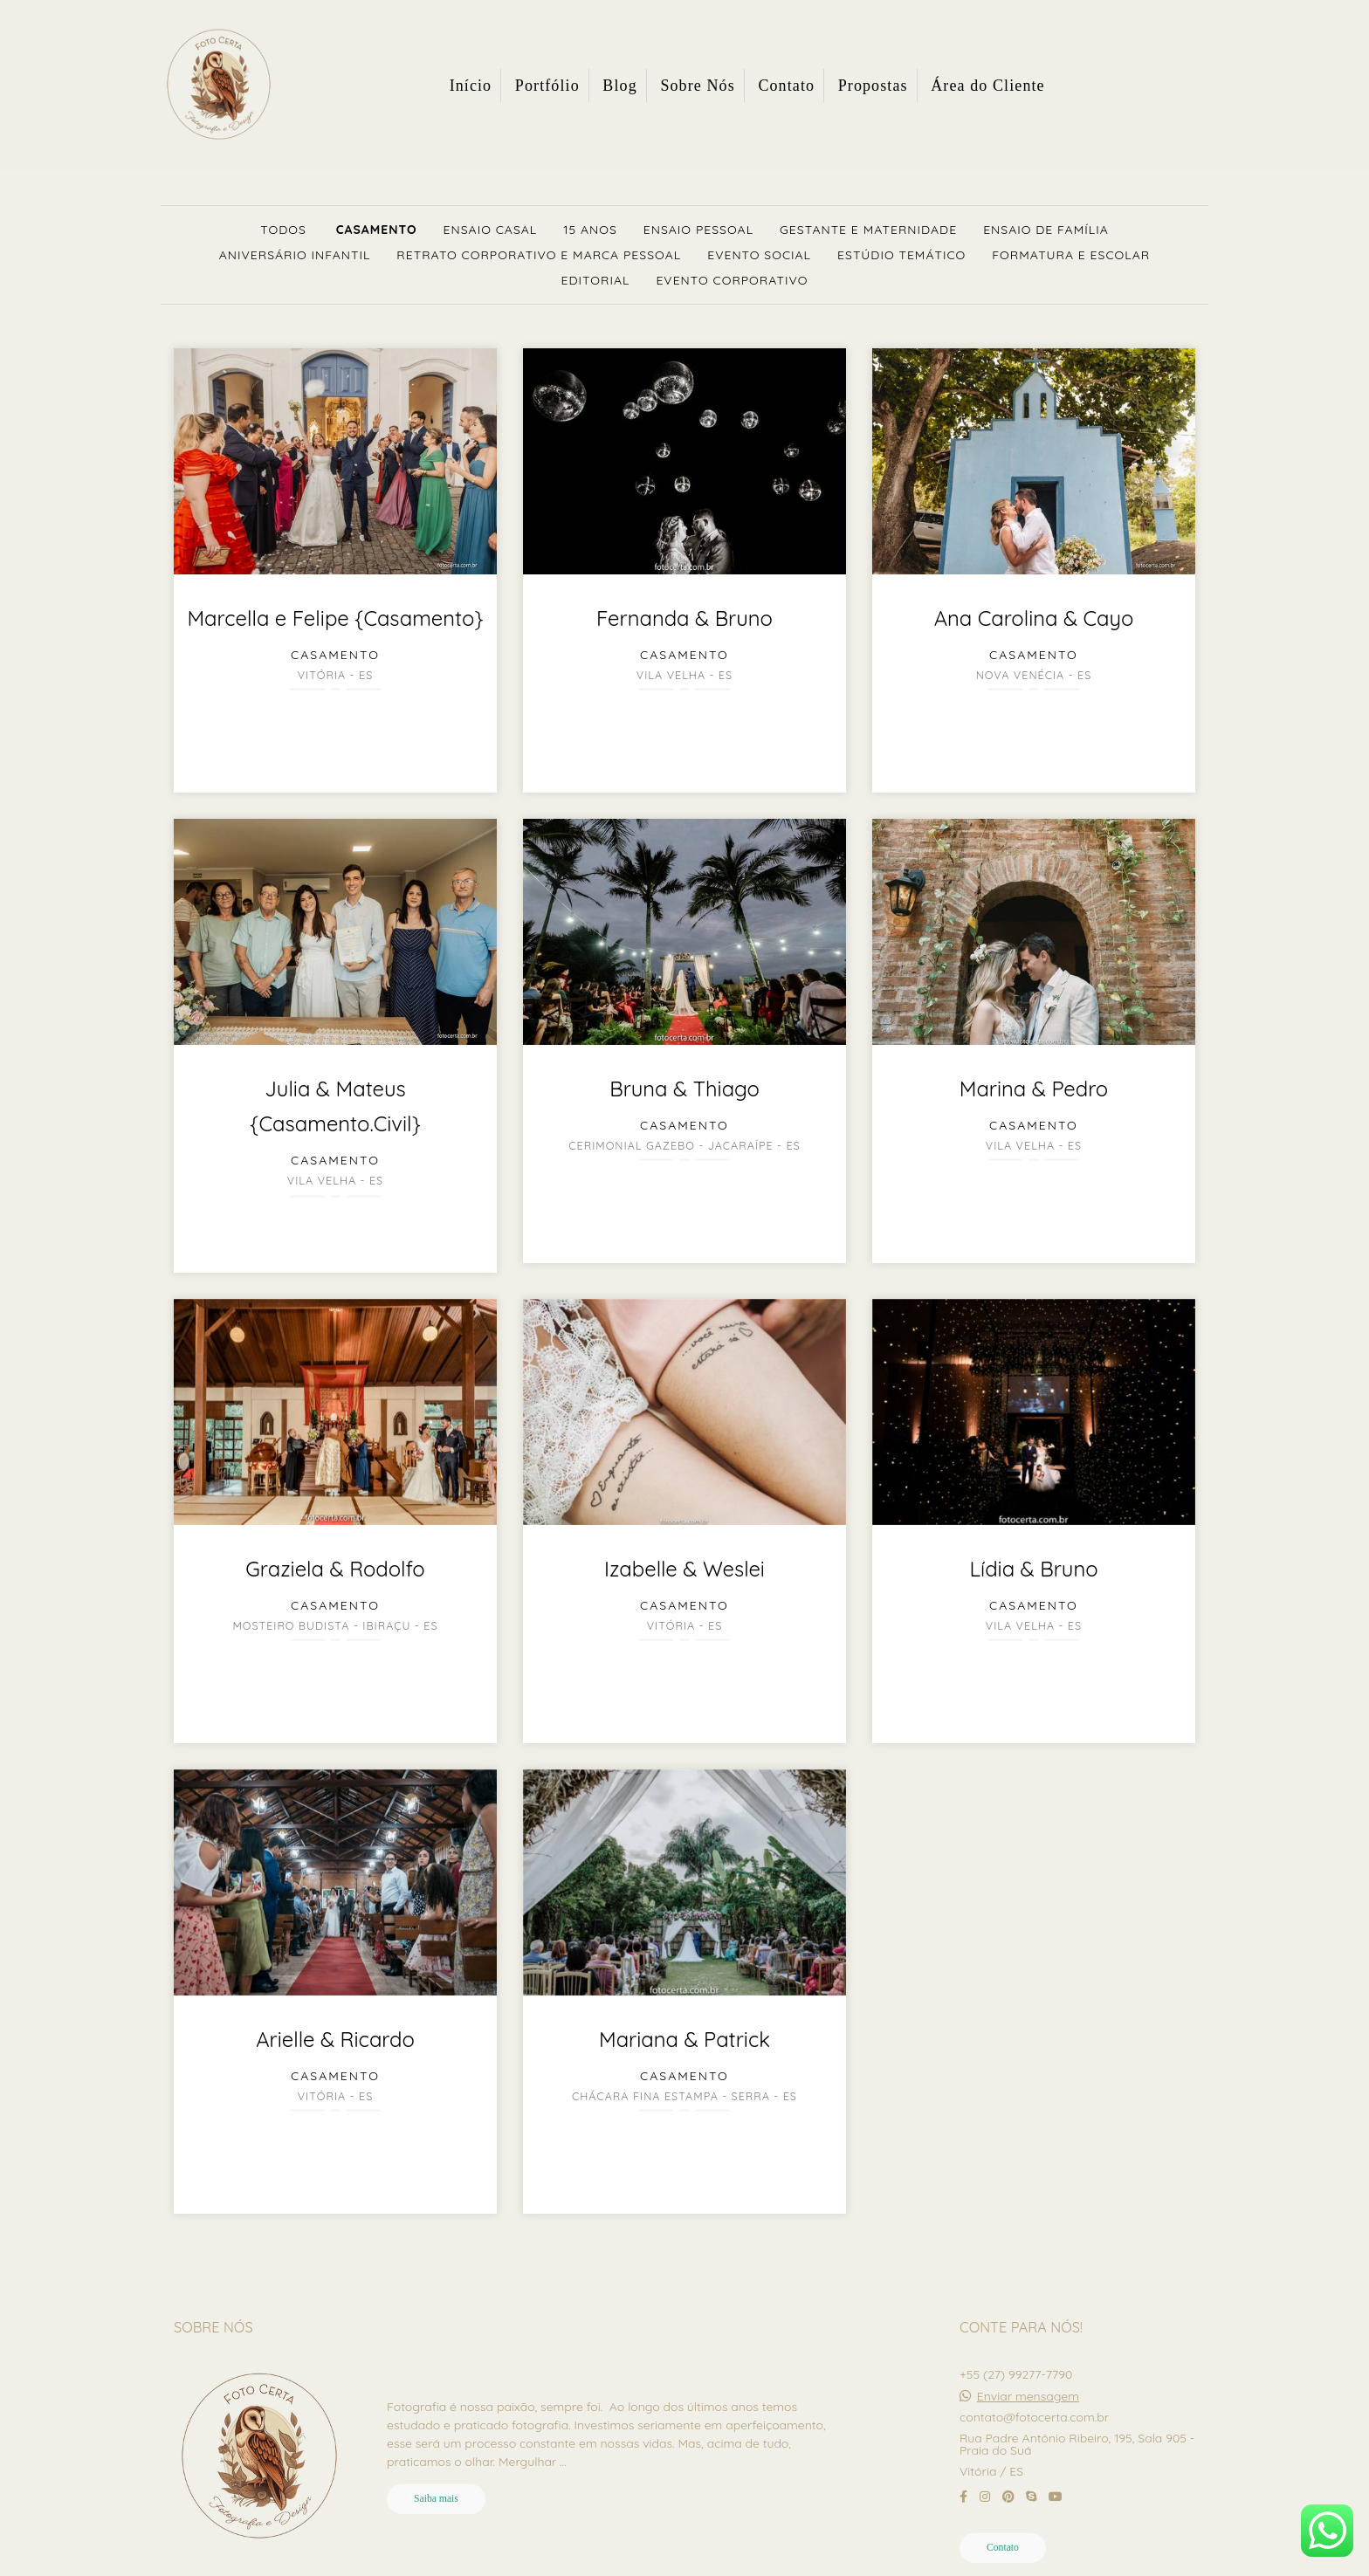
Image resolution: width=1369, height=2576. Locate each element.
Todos (283, 229)
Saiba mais (436, 2498)
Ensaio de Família (1046, 229)
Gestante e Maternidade (868, 229)
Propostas (873, 85)
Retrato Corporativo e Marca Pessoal (538, 255)
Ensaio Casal (491, 229)
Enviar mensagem (1028, 2396)
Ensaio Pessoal (698, 229)
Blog (619, 85)
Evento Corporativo (732, 280)
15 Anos (589, 229)
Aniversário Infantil (295, 255)
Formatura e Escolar (1071, 255)
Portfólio (547, 85)
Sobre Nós (697, 85)
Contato (786, 85)
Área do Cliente (987, 85)
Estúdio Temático (901, 255)
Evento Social (759, 255)
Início (471, 85)
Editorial (595, 280)
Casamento (376, 229)
